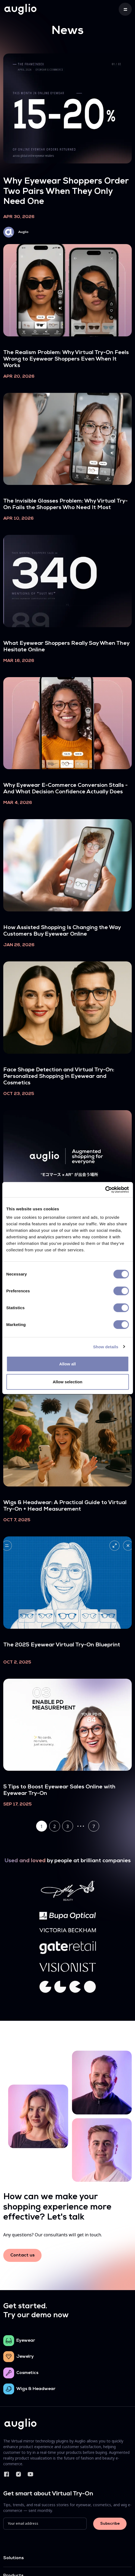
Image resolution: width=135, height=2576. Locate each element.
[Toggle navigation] (125, 9)
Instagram (18, 2474)
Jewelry (25, 2356)
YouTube (30, 2474)
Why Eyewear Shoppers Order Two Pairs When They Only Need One (65, 191)
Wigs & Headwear (35, 2389)
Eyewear (25, 2340)
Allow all (67, 1364)
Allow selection (67, 1381)
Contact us (22, 2255)
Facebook (6, 2474)
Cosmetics (27, 2373)
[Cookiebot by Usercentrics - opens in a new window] (105, 1189)
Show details (105, 1346)
